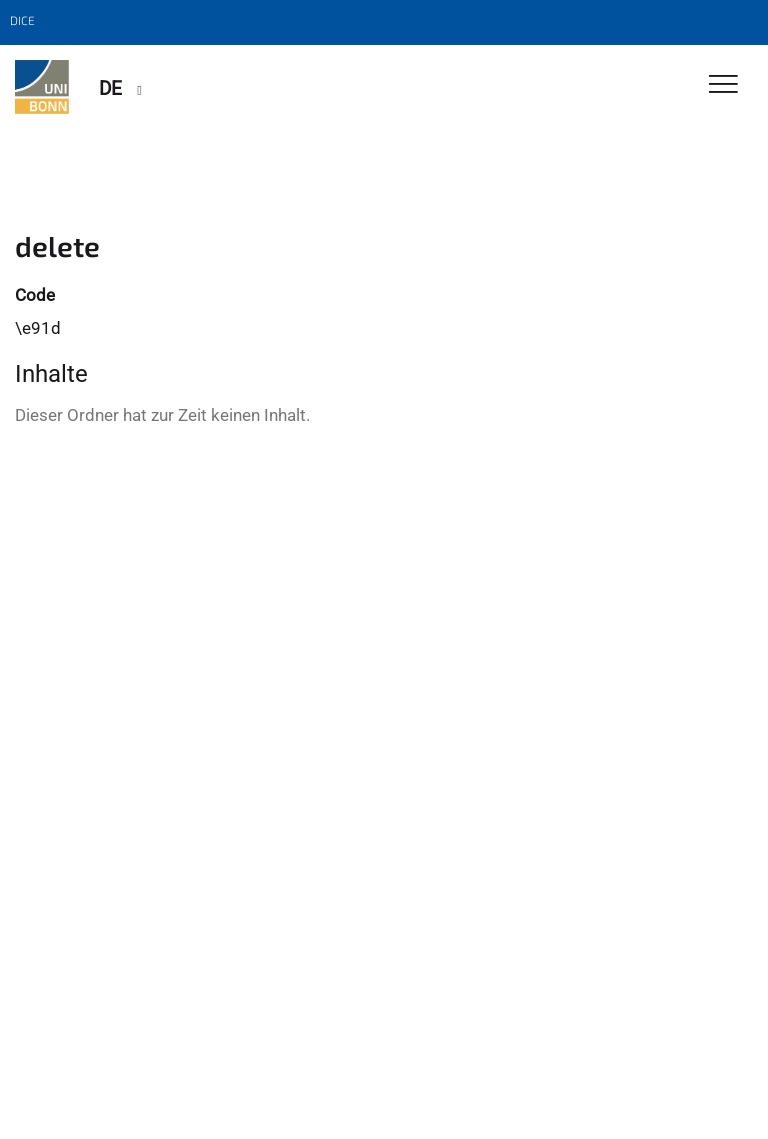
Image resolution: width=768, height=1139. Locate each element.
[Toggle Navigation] (723, 85)
